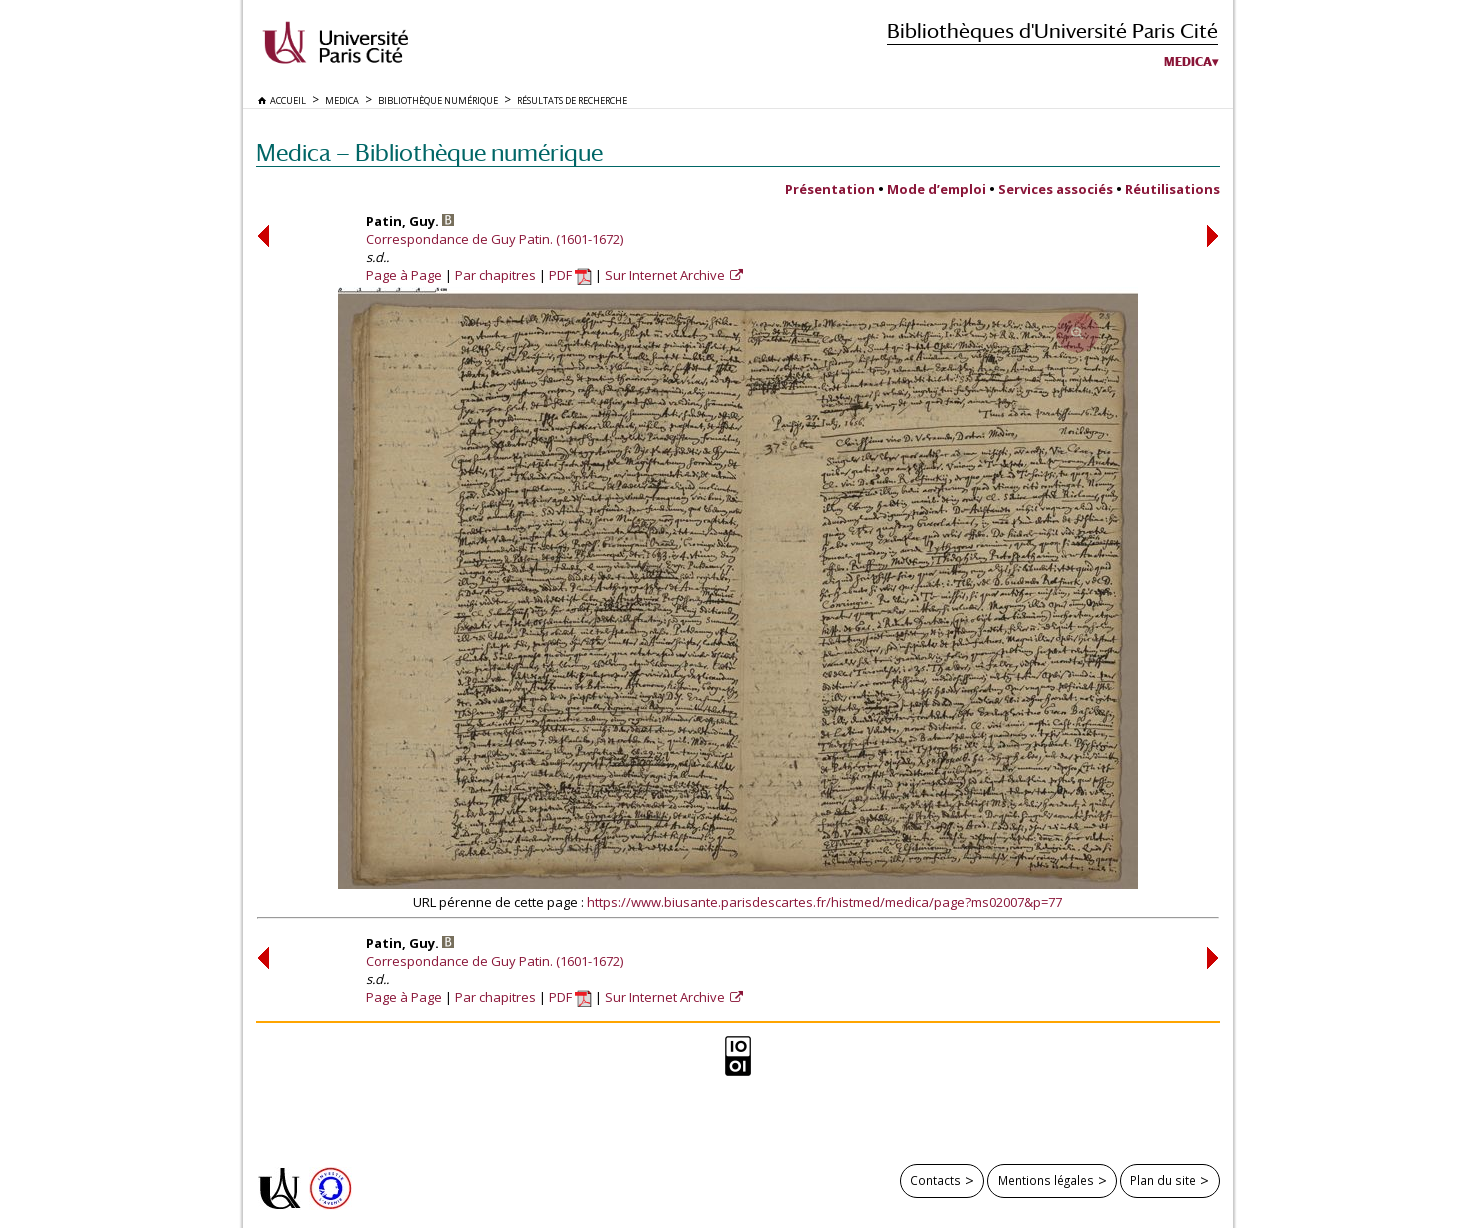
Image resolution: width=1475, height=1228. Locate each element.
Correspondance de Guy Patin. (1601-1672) (494, 239)
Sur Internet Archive (666, 275)
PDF (570, 275)
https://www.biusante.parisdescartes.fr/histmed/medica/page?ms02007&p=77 (824, 902)
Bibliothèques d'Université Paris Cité (1052, 30)
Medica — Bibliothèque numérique (429, 152)
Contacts (935, 1180)
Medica (1188, 62)
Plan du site (1163, 1180)
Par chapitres (495, 275)
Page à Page (404, 275)
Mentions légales (1046, 1180)
